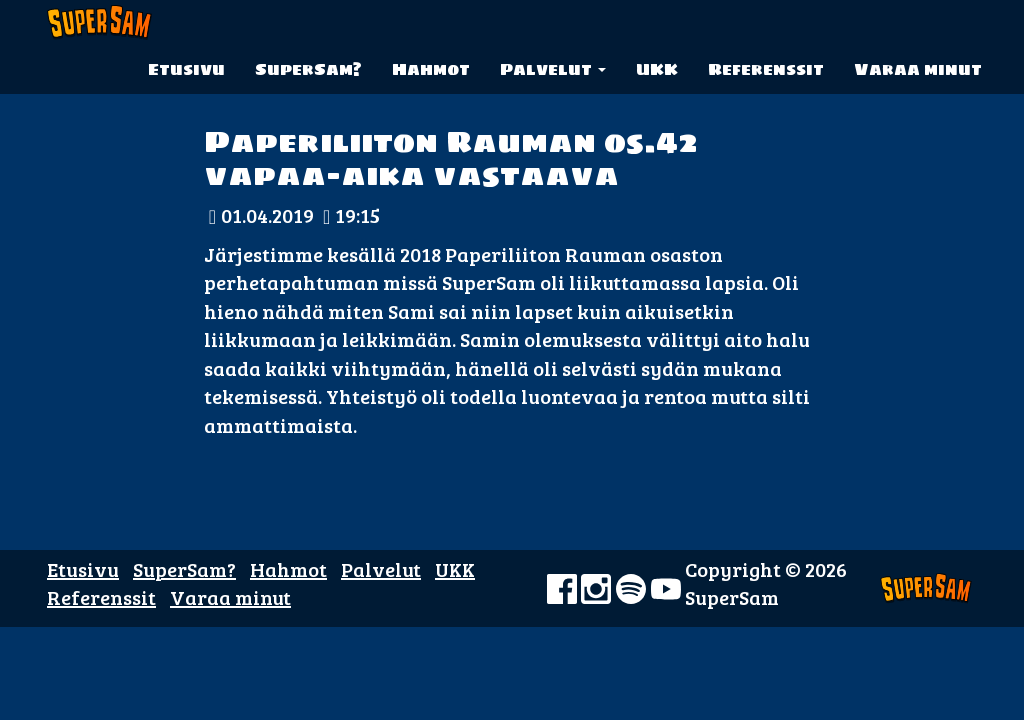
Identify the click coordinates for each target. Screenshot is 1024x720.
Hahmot (431, 69)
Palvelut (553, 69)
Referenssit (766, 69)
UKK (657, 69)
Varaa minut (918, 69)
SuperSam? (308, 69)
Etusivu (186, 69)
